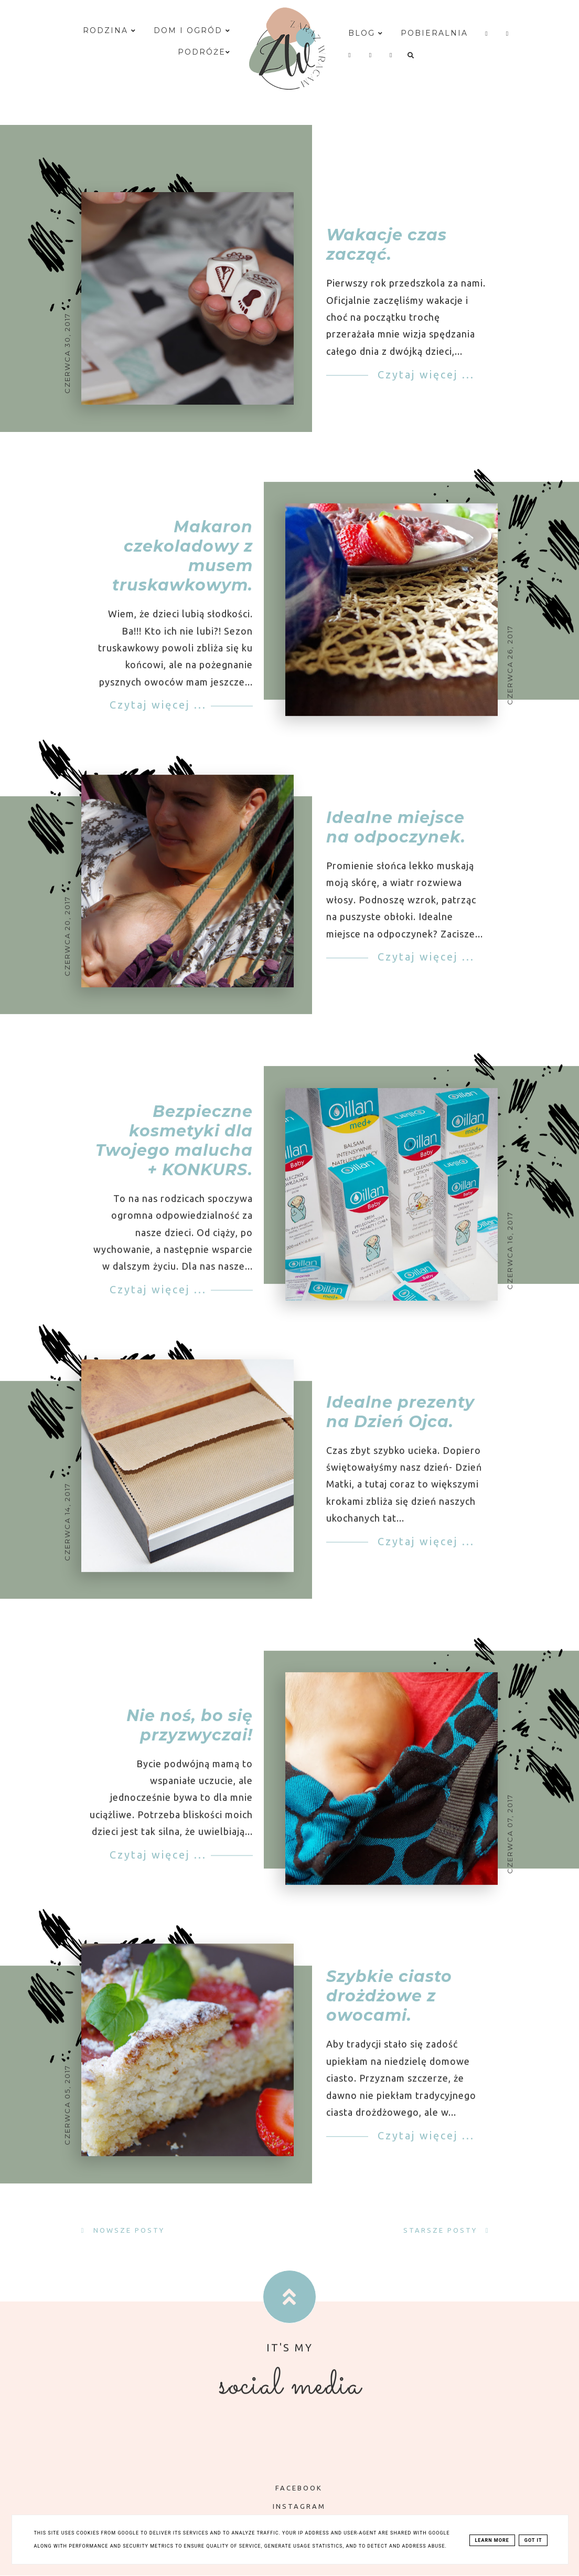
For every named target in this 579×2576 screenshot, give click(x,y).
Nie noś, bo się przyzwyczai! (189, 1739)
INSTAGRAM (292, 2506)
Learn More (492, 2540)
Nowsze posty (127, 2230)
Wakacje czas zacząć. (386, 244)
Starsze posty (441, 2230)
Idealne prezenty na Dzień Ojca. (400, 1427)
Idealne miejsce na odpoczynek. (396, 842)
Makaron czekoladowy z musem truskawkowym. (182, 571)
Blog (365, 33)
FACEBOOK (291, 2487)
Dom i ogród (192, 30)
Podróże (204, 52)
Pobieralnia (434, 33)
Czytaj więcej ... (424, 374)
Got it (533, 2540)
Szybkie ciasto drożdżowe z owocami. (389, 2011)
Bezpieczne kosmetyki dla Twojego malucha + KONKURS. (174, 1156)
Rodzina (109, 30)
